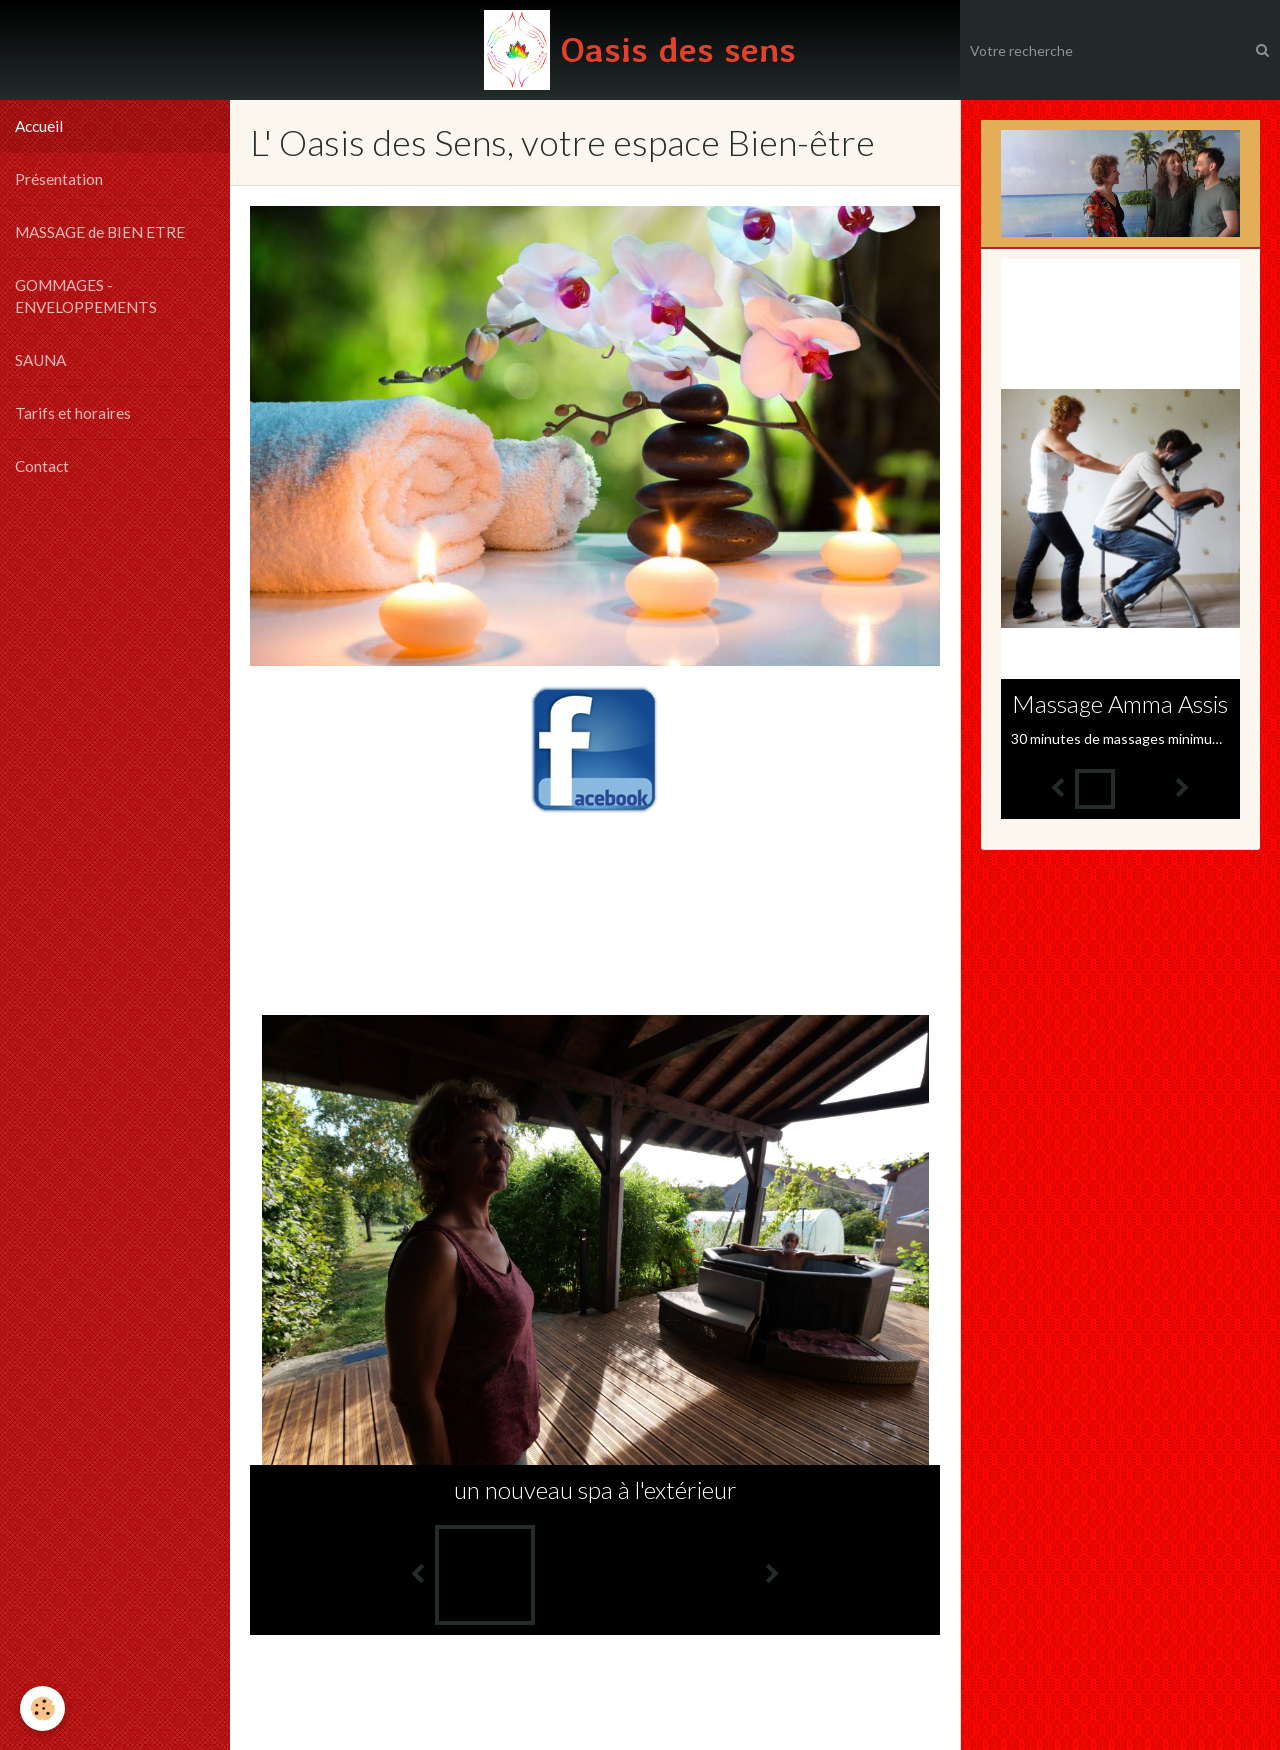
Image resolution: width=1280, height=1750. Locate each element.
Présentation (59, 179)
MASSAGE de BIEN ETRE (100, 232)
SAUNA (40, 360)
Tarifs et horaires (73, 413)
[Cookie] (42, 1708)
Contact (42, 466)
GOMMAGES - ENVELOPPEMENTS (86, 296)
